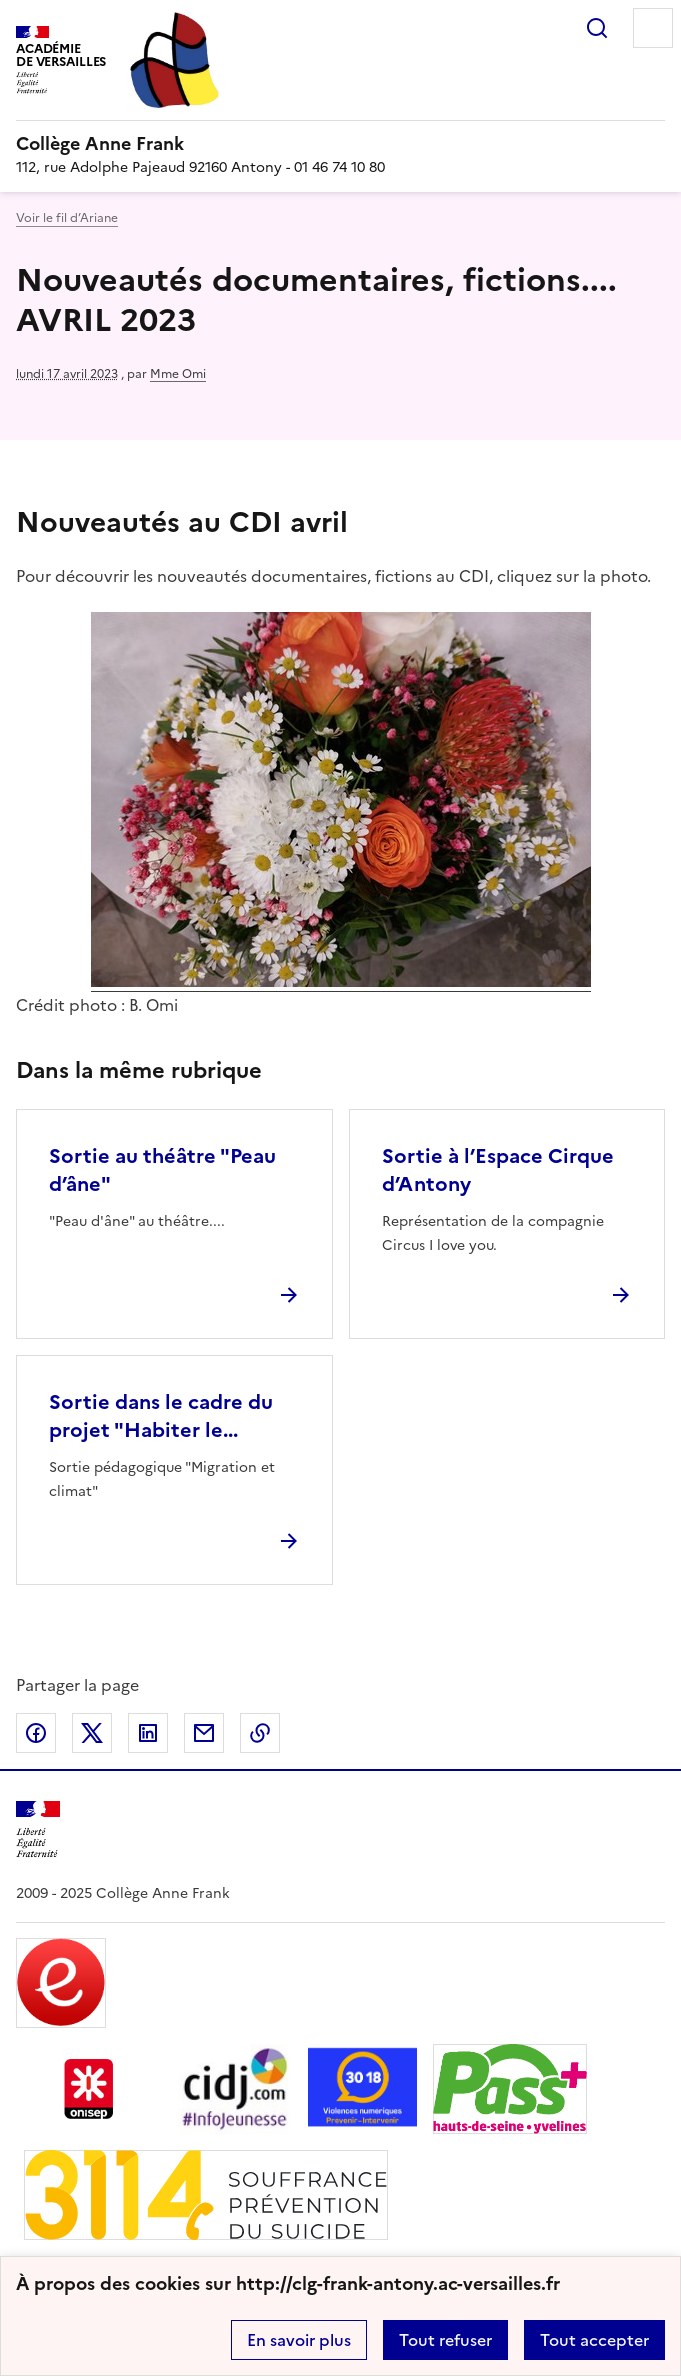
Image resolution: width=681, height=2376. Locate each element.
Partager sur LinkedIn (148, 1733)
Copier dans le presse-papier (260, 1733)
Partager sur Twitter (92, 1733)
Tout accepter (594, 2340)
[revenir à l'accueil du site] (340, 144)
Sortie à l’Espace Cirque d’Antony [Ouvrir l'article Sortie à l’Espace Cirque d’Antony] (498, 1170)
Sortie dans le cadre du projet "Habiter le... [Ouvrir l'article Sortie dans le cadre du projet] (161, 1416)
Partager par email (204, 1733)
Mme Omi (178, 374)
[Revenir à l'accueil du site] (38, 1829)
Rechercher (597, 28)
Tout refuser (445, 2340)
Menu (653, 28)
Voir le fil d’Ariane (67, 218)
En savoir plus (299, 2340)
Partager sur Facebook (36, 1733)
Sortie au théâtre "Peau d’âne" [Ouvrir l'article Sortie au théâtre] (162, 1170)
